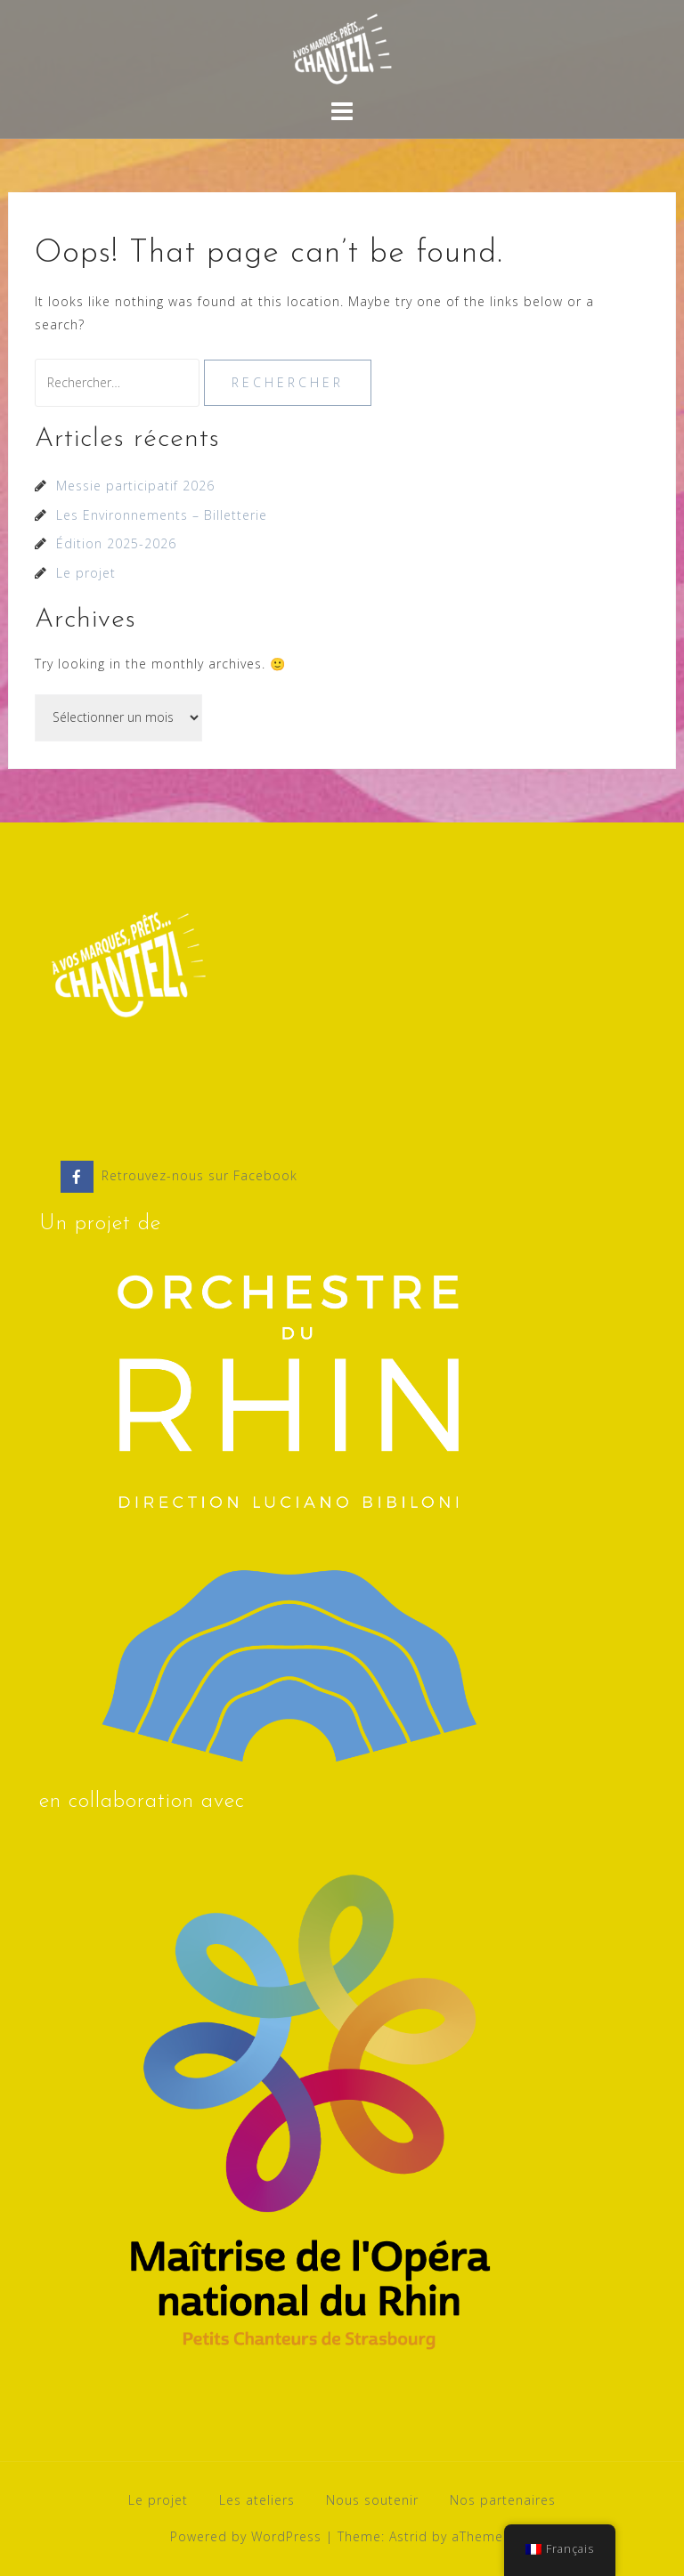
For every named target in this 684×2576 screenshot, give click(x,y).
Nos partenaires (503, 2499)
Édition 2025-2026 (116, 543)
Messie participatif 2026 (135, 485)
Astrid (408, 2536)
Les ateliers (257, 2499)
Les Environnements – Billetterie (161, 514)
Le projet (86, 572)
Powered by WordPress (246, 2536)
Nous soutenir (372, 2499)
